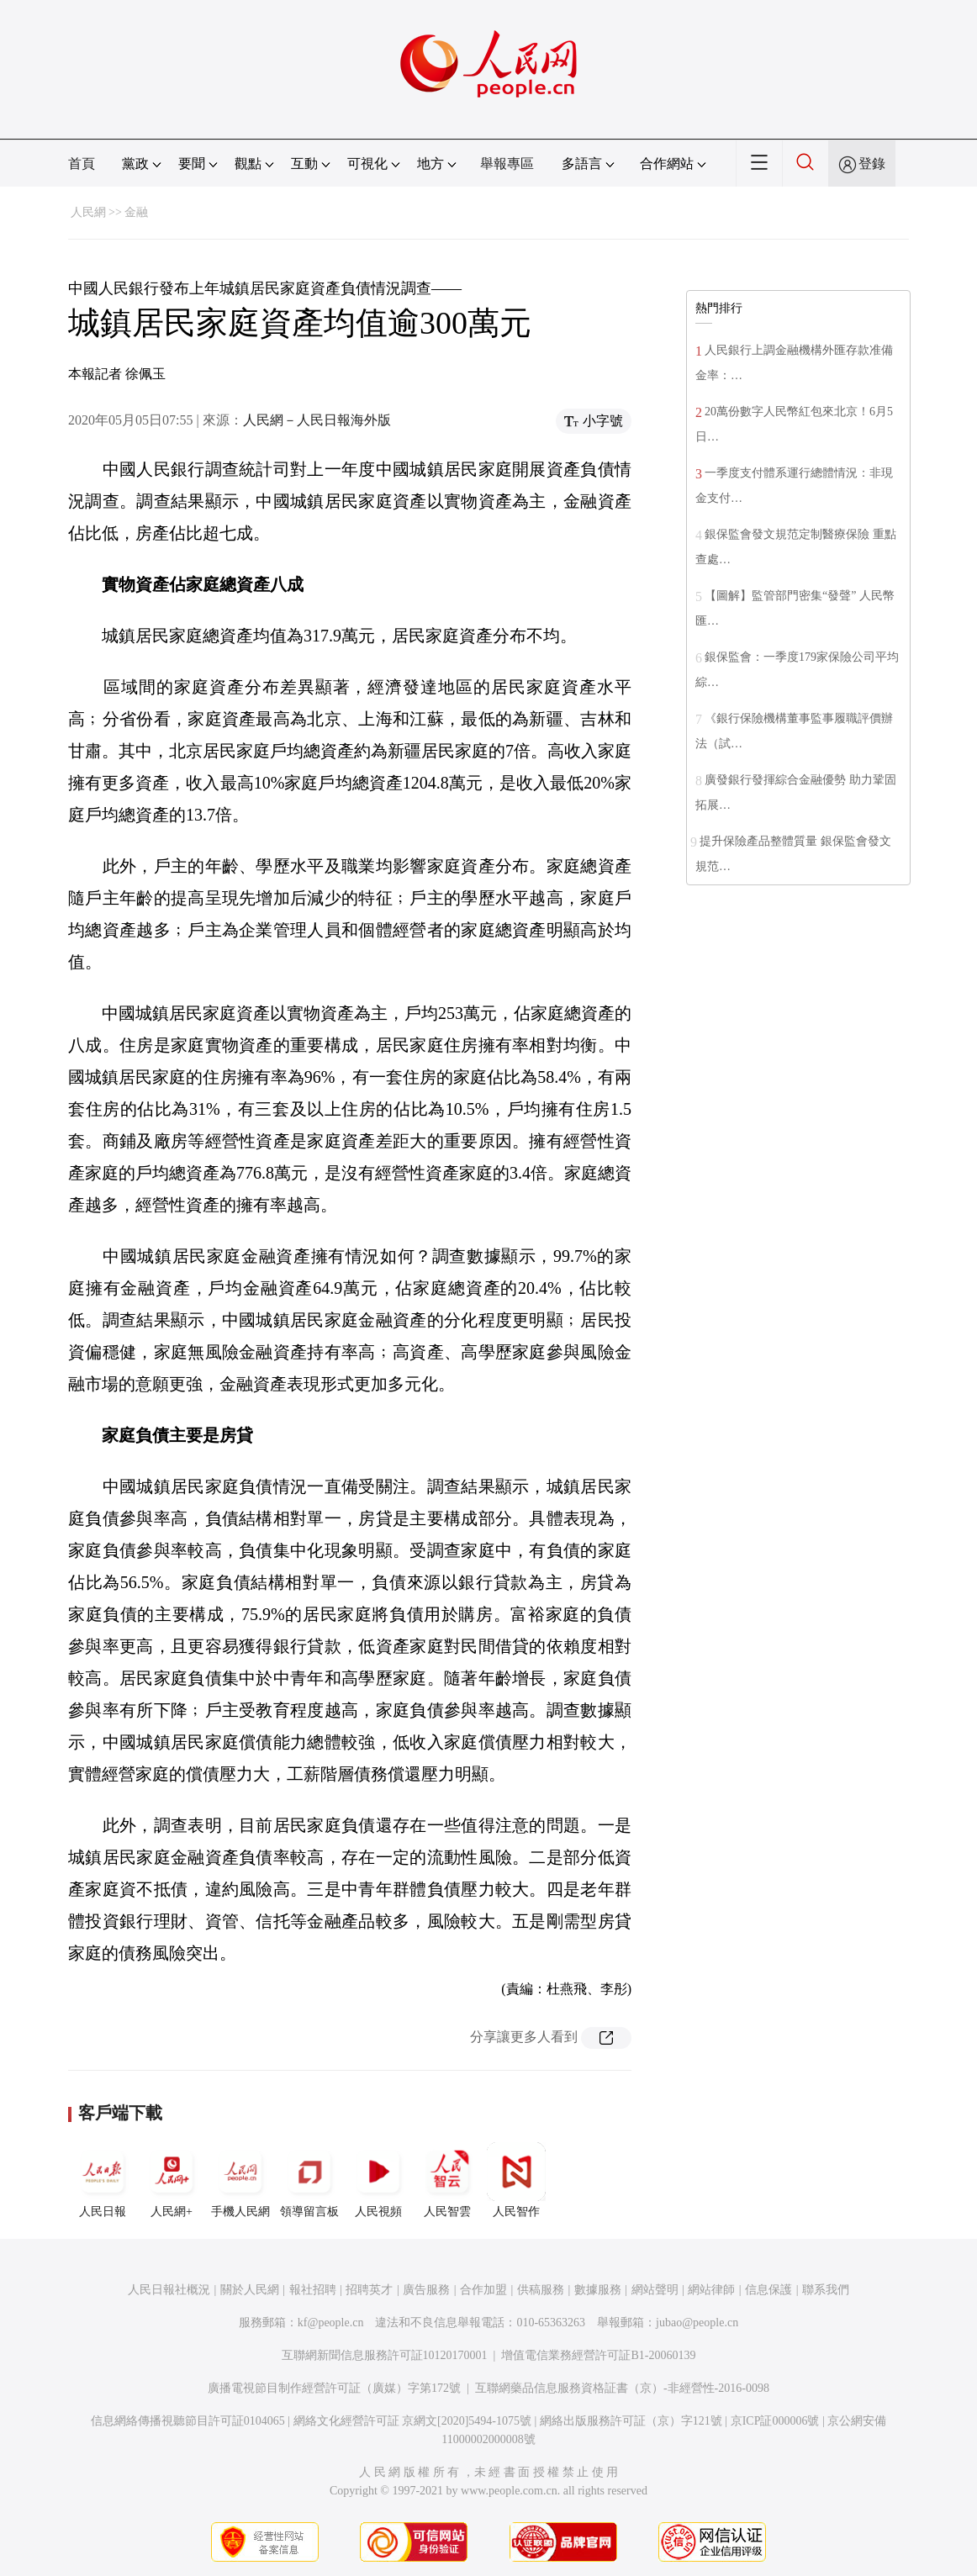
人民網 (88, 212)
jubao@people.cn (697, 2322)
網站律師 (711, 2289)
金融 (136, 212)
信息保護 (768, 2289)
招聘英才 (369, 2289)
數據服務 (597, 2289)
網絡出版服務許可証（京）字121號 (631, 2421)
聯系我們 (825, 2289)
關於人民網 (249, 2289)
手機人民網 (240, 2180)
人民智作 (516, 2180)
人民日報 (102, 2180)
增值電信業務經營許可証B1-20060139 (598, 2355)
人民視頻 (378, 2180)
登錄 (871, 163)
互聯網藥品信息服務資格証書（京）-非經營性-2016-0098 (622, 2388)
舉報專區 (507, 163)
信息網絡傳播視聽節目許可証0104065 (188, 2421)
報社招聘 (312, 2289)
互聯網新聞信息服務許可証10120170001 (385, 2355)
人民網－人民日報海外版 (317, 420)
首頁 (81, 163)
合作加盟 (483, 2289)
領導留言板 (309, 2180)
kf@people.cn (331, 2322)
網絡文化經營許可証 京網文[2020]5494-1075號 (412, 2421)
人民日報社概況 (169, 2289)
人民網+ (171, 2180)
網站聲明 (655, 2289)
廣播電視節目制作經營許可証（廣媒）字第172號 (334, 2388)
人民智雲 (447, 2180)
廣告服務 (426, 2289)
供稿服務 (540, 2289)
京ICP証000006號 (775, 2421)
